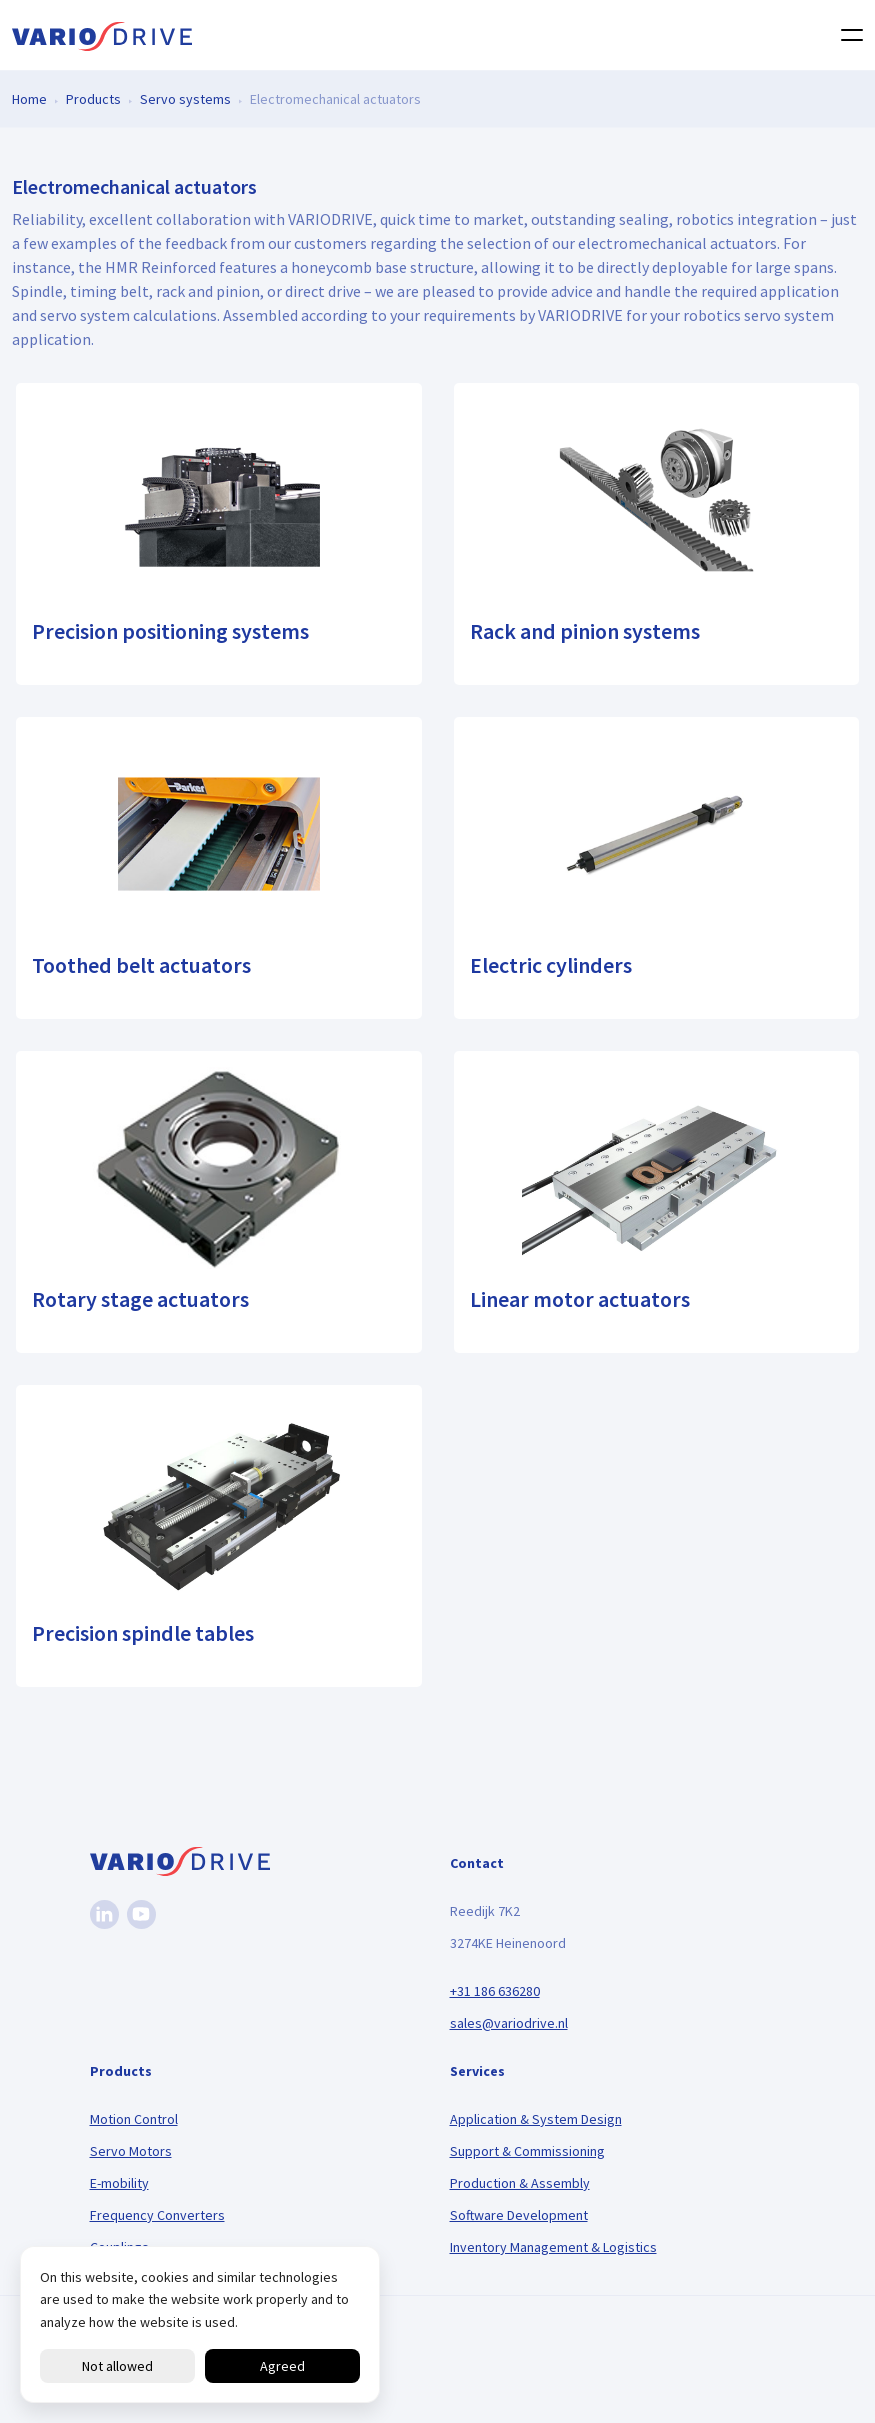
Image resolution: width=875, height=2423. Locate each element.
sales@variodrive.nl (509, 2023)
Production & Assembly (520, 2183)
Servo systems (185, 98)
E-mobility (119, 2183)
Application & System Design (536, 2119)
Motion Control (134, 2119)
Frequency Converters (157, 2215)
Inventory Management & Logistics (553, 2247)
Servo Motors (131, 2151)
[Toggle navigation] (846, 35)
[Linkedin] (104, 1914)
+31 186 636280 (495, 1991)
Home (29, 98)
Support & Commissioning (527, 2151)
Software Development (519, 2215)
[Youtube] (141, 1914)
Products (93, 98)
